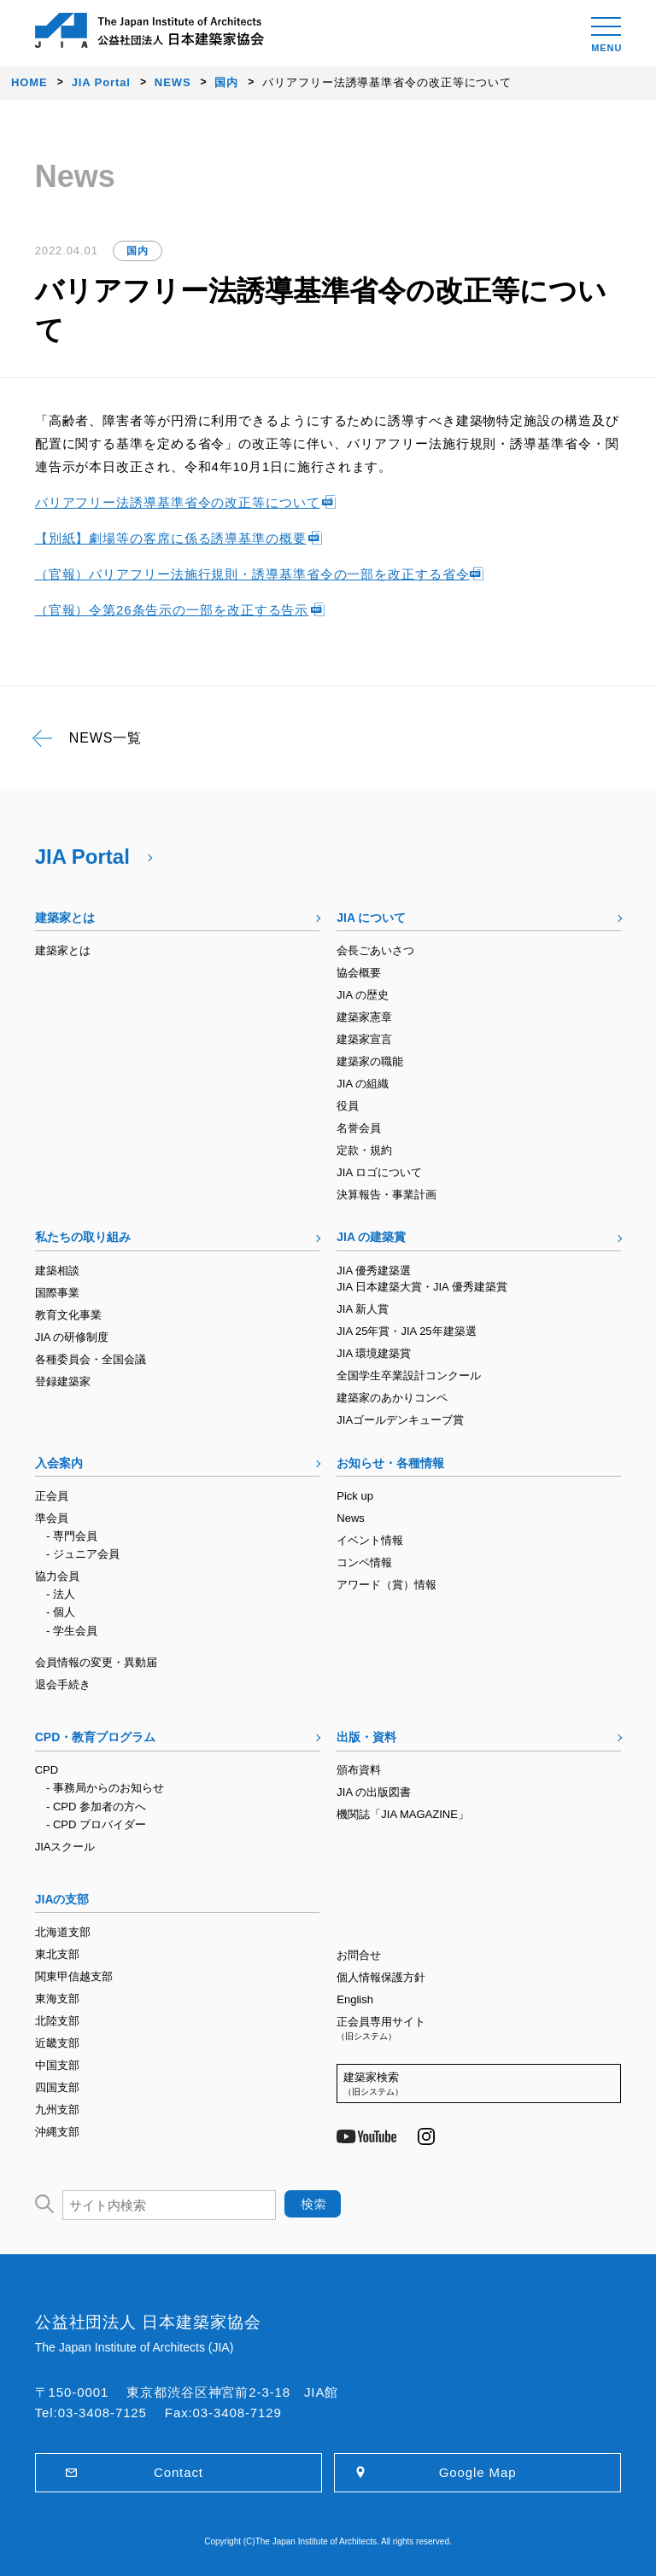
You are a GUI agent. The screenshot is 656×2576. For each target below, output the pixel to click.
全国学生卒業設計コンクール (409, 1375)
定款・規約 (364, 1150)
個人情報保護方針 (381, 1977)
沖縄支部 (57, 2131)
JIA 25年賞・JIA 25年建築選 (406, 1331)
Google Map (478, 2472)
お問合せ (359, 1955)
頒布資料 (359, 1769)
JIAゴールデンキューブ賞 (400, 1419)
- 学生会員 (71, 1630)
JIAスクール (65, 1846)
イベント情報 (370, 1540)
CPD (46, 1769)
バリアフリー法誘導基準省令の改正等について (177, 502)
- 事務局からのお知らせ (105, 1787)
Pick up (355, 1495)
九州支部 (57, 2109)
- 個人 (60, 1612)
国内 (137, 251)
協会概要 (359, 972)
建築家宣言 (364, 1039)
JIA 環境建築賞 (374, 1353)
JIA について (371, 917)
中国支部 (57, 2065)
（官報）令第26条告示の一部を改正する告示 (172, 610)
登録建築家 (63, 1381)
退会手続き (63, 1684)
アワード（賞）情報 (386, 1584)
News (351, 1518)
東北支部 (57, 1954)
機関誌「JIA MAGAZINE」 (403, 1814)
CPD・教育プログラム (95, 1737)
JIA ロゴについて (379, 1172)
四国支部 (57, 2087)
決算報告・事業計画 (386, 1194)
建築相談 (57, 1270)
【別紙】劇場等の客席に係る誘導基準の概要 (171, 538)
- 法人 (60, 1594)
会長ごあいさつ (375, 950)
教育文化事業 (68, 1314)
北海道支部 (63, 1932)
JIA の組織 (363, 1083)
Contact (178, 2472)
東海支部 (57, 1998)
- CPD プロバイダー (96, 1824)
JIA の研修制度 (72, 1337)
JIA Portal (82, 856)
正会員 (51, 1495)
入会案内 (59, 1463)
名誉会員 (359, 1128)
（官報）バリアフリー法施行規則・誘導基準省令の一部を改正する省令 (252, 574)
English (355, 1999)
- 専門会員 (71, 1536)
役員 (348, 1105)
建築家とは (65, 917)
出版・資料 (366, 1737)
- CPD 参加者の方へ (96, 1806)
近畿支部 (57, 2043)
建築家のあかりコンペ (392, 1397)
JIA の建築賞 (371, 1237)
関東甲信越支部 (74, 1976)
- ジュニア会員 (83, 1553)
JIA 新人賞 (363, 1309)
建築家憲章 (364, 1017)
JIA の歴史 (363, 994)
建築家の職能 (370, 1061)
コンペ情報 (364, 1562)
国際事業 (57, 1292)
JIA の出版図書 (374, 1792)
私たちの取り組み (83, 1237)
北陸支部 (57, 2020)
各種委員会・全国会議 (90, 1359)
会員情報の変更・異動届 (96, 1662)
